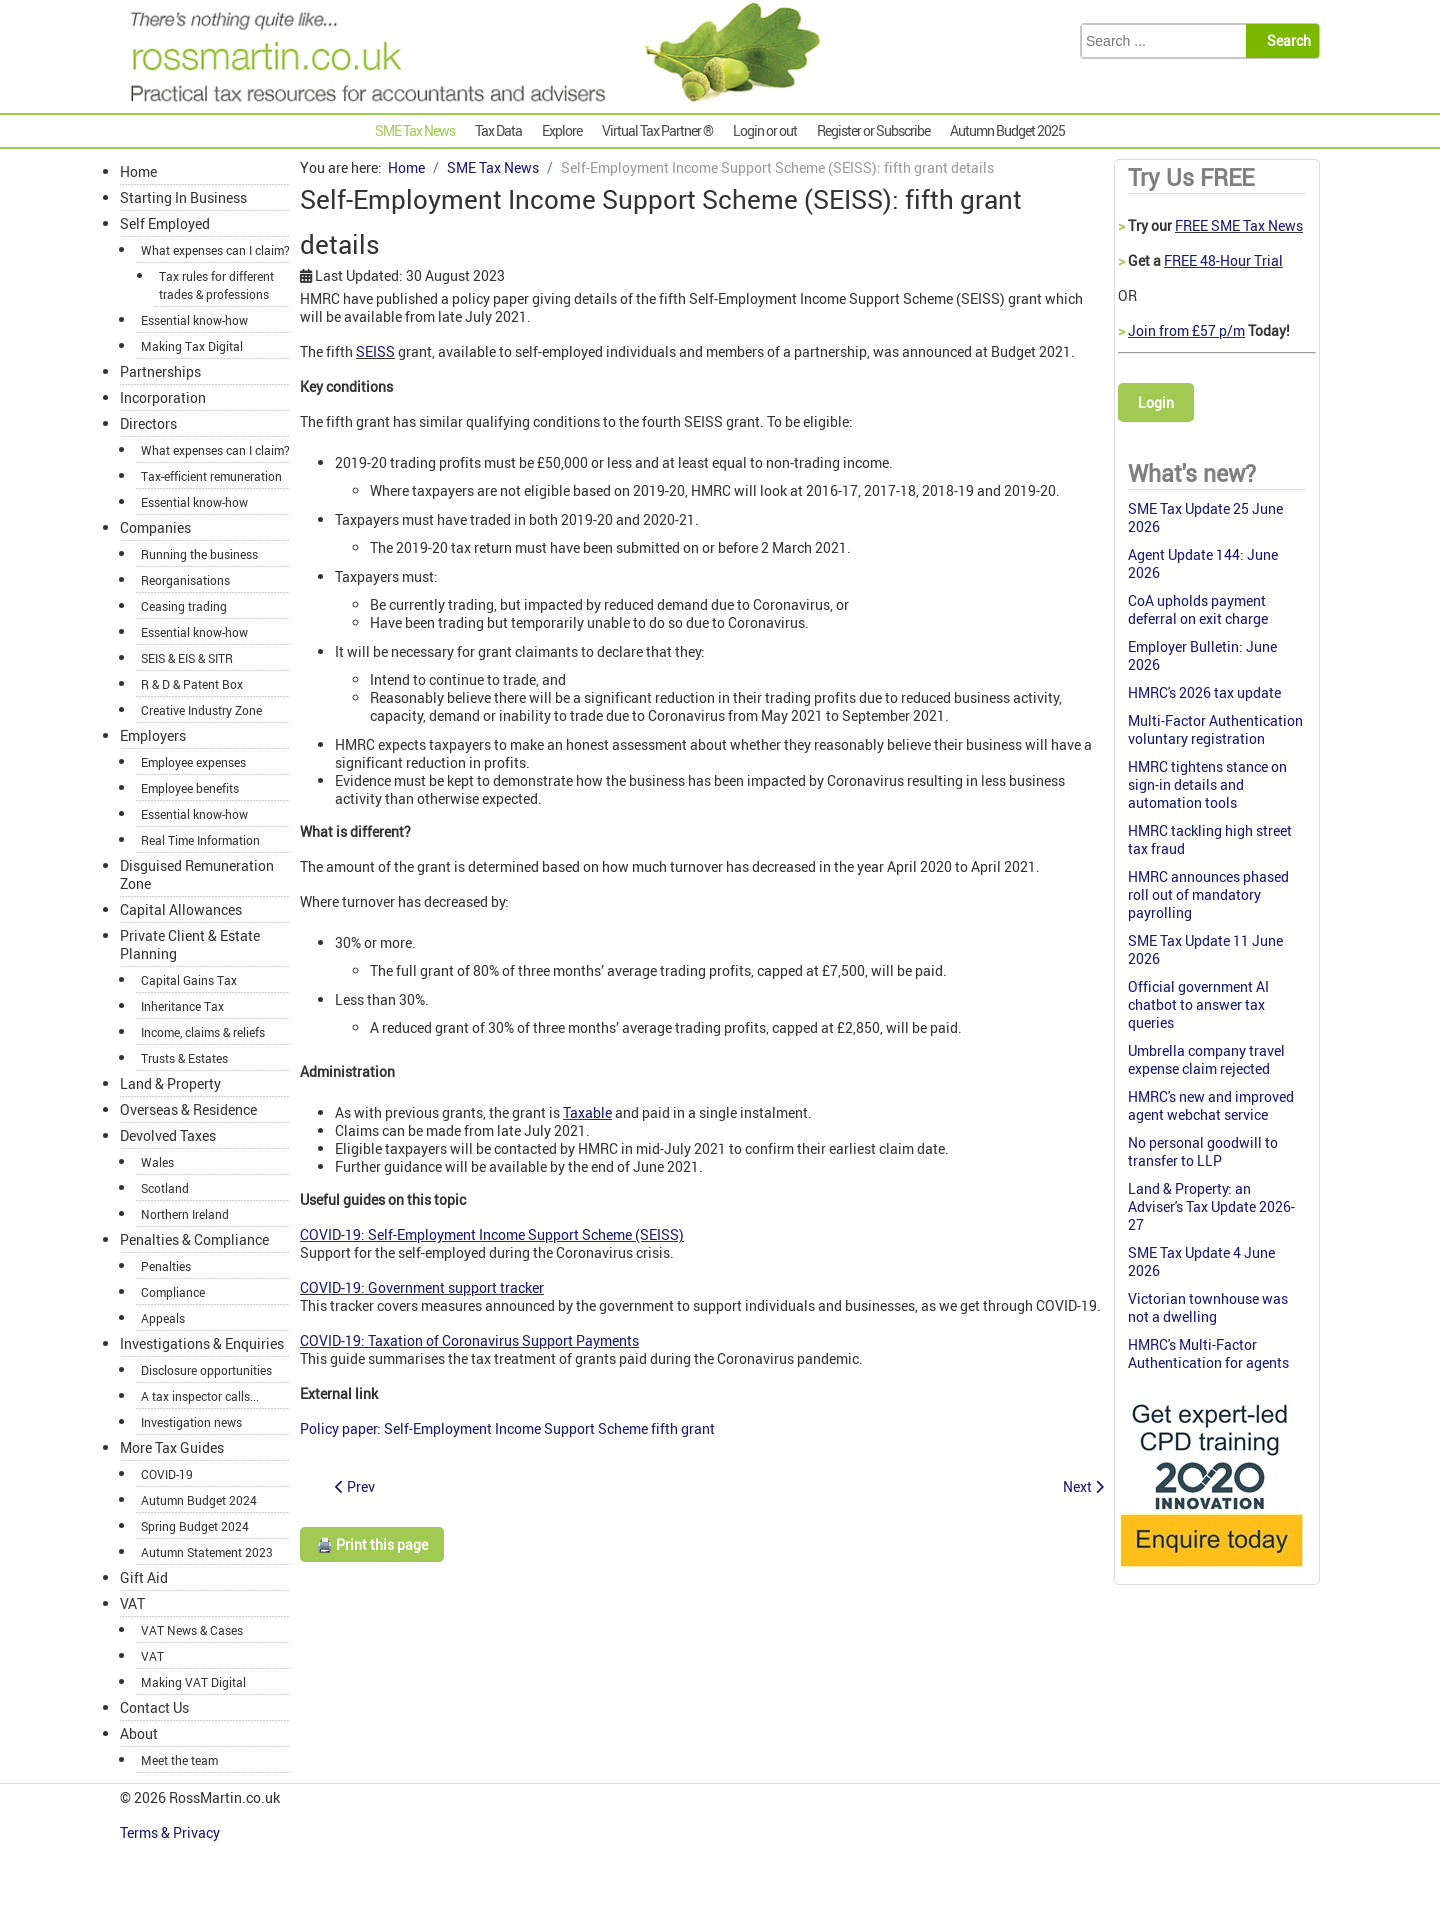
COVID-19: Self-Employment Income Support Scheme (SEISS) (492, 1234)
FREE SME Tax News (1239, 225)
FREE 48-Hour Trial (1223, 260)
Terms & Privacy (171, 1832)
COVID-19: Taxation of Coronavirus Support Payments (469, 1340)
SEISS (375, 351)
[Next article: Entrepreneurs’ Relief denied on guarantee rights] (1083, 1486)
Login (1156, 402)
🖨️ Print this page (372, 1544)
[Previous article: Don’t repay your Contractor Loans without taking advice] (355, 1486)
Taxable (587, 1112)
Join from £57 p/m (1186, 330)
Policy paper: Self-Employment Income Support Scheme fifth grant (507, 1428)
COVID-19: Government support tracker (422, 1287)
